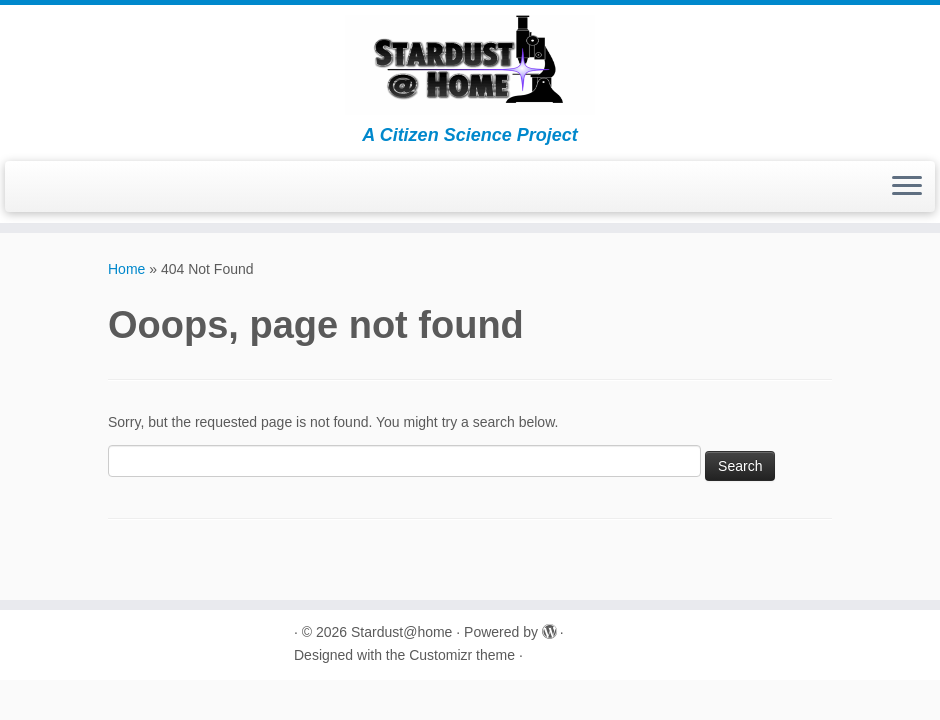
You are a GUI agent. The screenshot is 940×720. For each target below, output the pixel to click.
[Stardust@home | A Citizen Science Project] (470, 65)
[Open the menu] (907, 187)
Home (126, 269)
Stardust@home (401, 632)
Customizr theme (462, 655)
